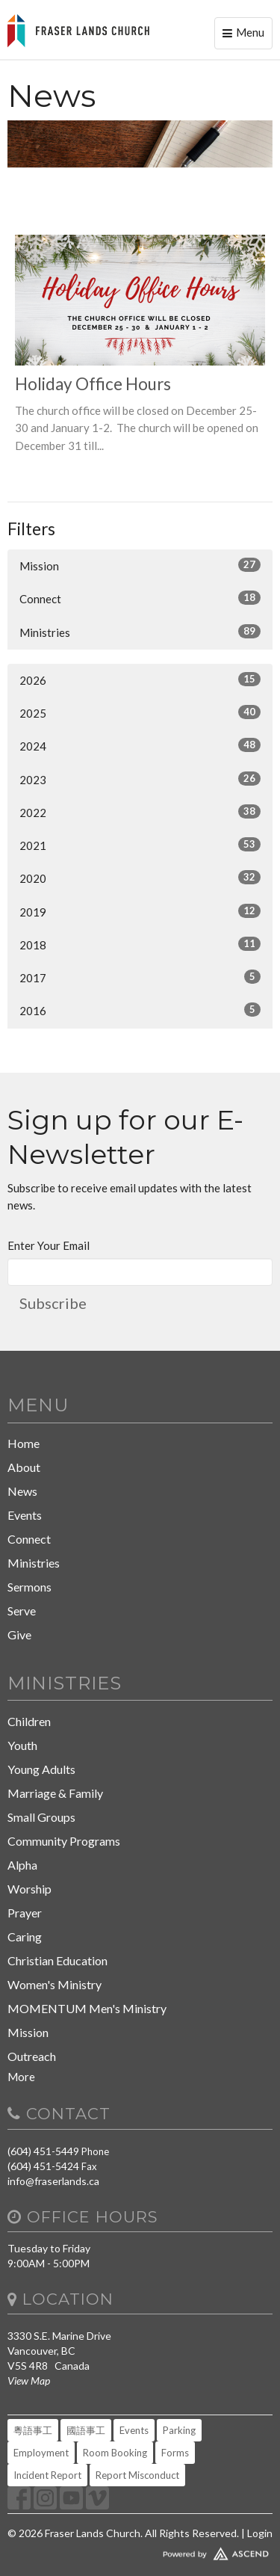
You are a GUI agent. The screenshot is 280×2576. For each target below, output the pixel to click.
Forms (175, 2453)
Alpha (22, 1865)
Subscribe (53, 1303)
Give (19, 1634)
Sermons (29, 1587)
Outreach (31, 2056)
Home (23, 1443)
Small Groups (41, 1817)
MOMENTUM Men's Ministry (87, 2008)
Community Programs (63, 1841)
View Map (28, 2380)
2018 (140, 944)
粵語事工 (32, 2430)
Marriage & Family (55, 1793)
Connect (140, 598)
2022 (140, 811)
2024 (140, 745)
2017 (140, 977)
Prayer (24, 1912)
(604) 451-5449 (43, 2151)
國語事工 (85, 2430)
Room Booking (115, 2453)
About (23, 1467)
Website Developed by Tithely (140, 2550)
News (22, 1491)
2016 (140, 1009)
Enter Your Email (48, 1245)
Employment (41, 2453)
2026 (140, 679)
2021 (140, 844)
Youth (22, 1745)
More (21, 2076)
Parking (179, 2430)
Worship (29, 1889)
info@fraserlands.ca (53, 2181)
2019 (140, 911)
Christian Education (57, 1960)
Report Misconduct (137, 2475)
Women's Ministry (54, 1984)
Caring (24, 1936)
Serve (21, 1610)
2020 (140, 877)
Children (29, 1721)
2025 (140, 712)
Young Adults (41, 1769)
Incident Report (47, 2475)
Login (260, 2533)
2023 (140, 778)
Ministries (140, 631)
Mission (140, 565)
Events (24, 1515)
